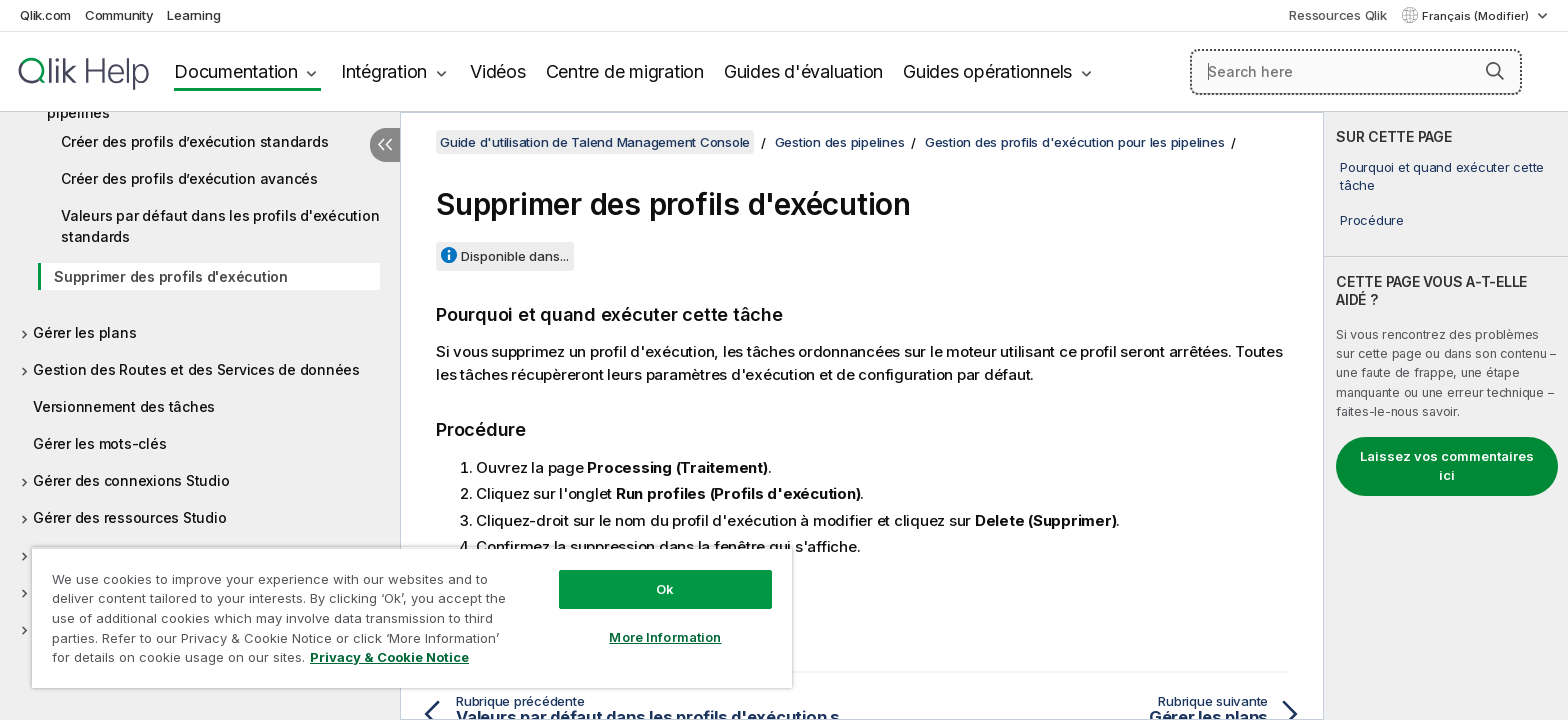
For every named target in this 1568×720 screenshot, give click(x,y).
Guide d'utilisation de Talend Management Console (595, 142)
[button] (1495, 71)
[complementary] (1446, 416)
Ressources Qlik (1337, 15)
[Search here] (1356, 72)
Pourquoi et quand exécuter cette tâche (1442, 176)
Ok (665, 589)
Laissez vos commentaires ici (1447, 466)
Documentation (236, 71)
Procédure (1372, 220)
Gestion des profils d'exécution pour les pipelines (1075, 142)
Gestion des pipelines (840, 142)
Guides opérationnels (987, 71)
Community (119, 15)
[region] (412, 617)
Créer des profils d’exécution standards (194, 141)
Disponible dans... (515, 256)
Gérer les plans (84, 332)
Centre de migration (625, 71)
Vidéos (498, 71)
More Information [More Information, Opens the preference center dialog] (665, 637)
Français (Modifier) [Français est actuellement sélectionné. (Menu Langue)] (1477, 16)
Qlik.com (45, 15)
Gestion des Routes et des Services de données (196, 369)
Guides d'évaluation (803, 71)
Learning (193, 15)
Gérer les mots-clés (99, 443)
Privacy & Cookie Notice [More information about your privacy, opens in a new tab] (389, 657)
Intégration (384, 71)
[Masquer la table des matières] (385, 145)
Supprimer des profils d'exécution (171, 276)
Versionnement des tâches (124, 406)
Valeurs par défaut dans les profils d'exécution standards (220, 226)
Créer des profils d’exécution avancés (189, 178)
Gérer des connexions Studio (131, 480)
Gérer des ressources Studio (129, 517)
